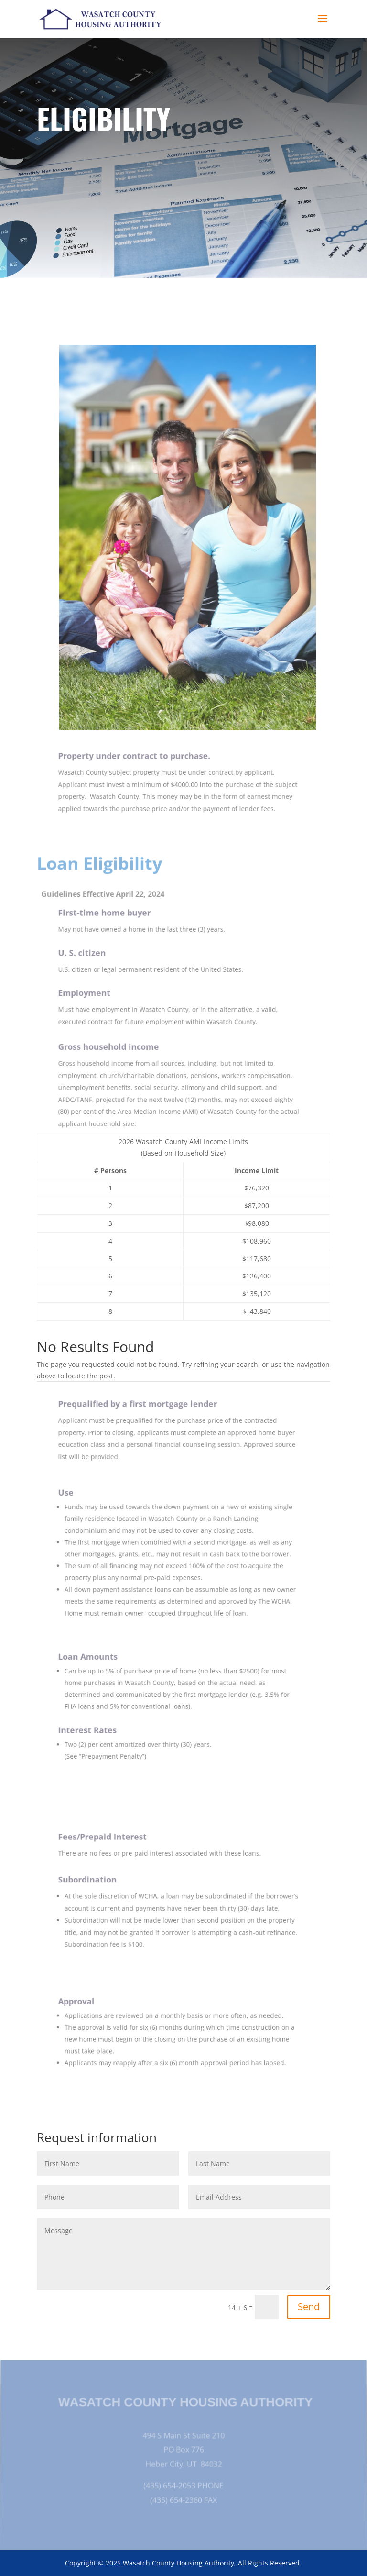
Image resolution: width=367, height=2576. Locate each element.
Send (309, 2306)
